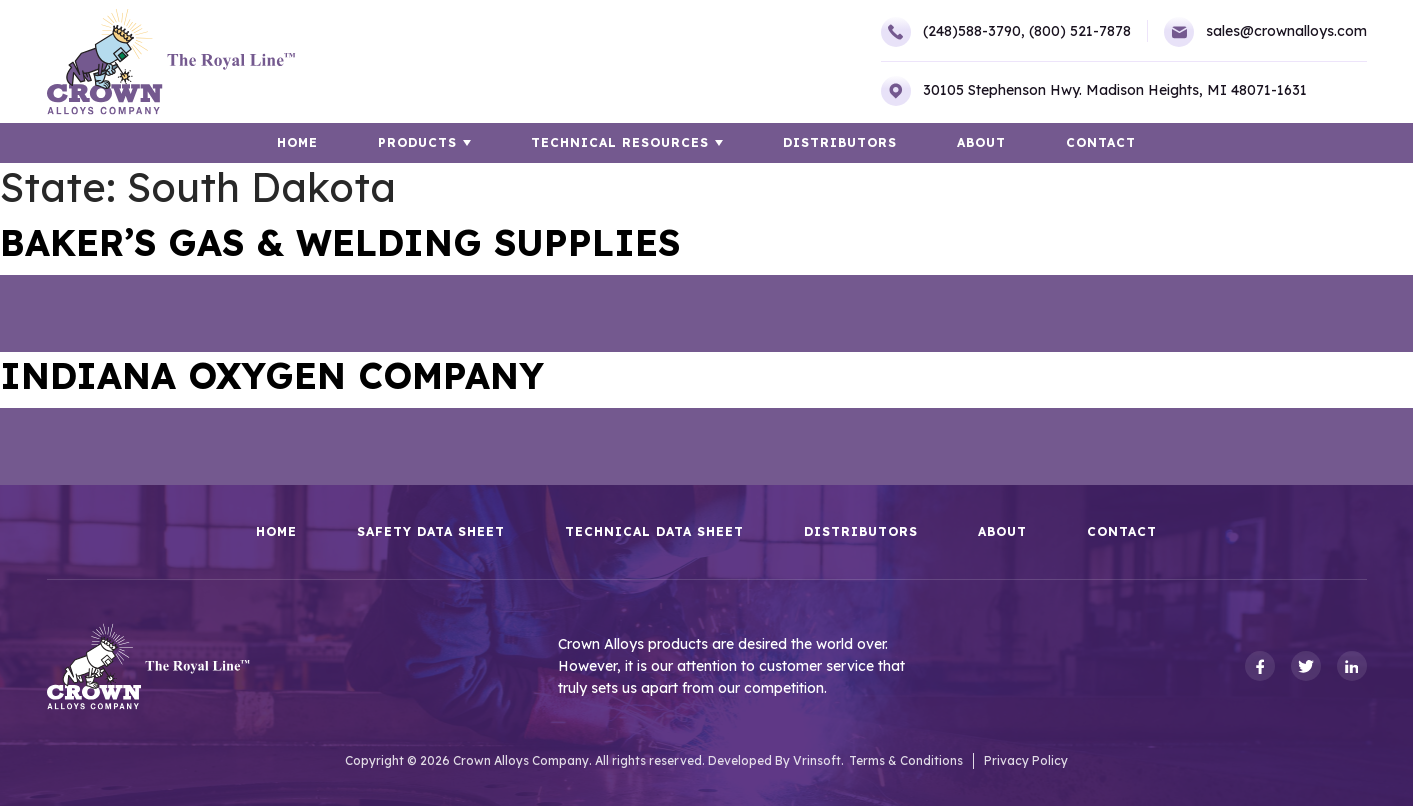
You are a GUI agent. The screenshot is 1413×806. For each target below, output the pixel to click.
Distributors (840, 142)
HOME (297, 142)
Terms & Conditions (906, 760)
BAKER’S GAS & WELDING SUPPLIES (340, 242)
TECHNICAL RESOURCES (620, 142)
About (981, 142)
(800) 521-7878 (1080, 31)
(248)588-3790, (953, 32)
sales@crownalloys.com (1265, 32)
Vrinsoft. (818, 760)
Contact (1101, 142)
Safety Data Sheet (431, 532)
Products (417, 142)
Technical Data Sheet (654, 532)
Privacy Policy (1026, 760)
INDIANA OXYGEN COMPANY (272, 375)
